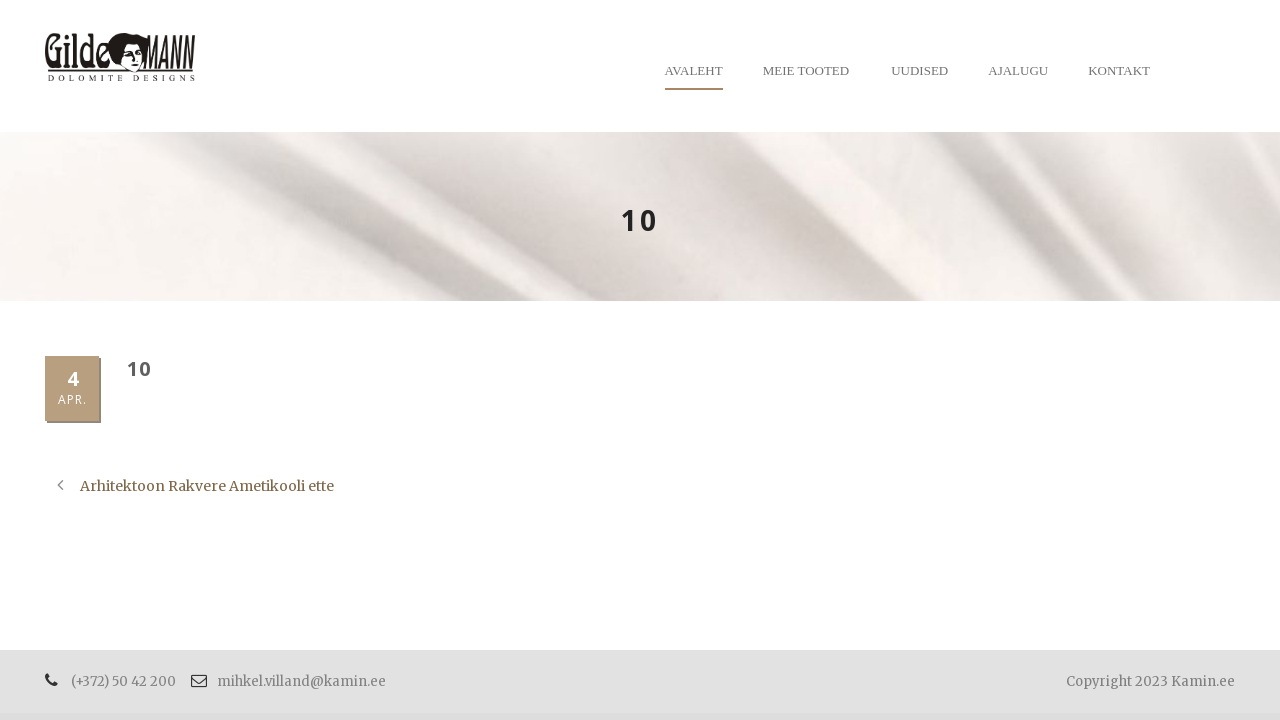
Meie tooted (806, 70)
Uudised (919, 70)
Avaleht (694, 70)
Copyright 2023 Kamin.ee (1150, 681)
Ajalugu (1018, 70)
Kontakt (1119, 70)
